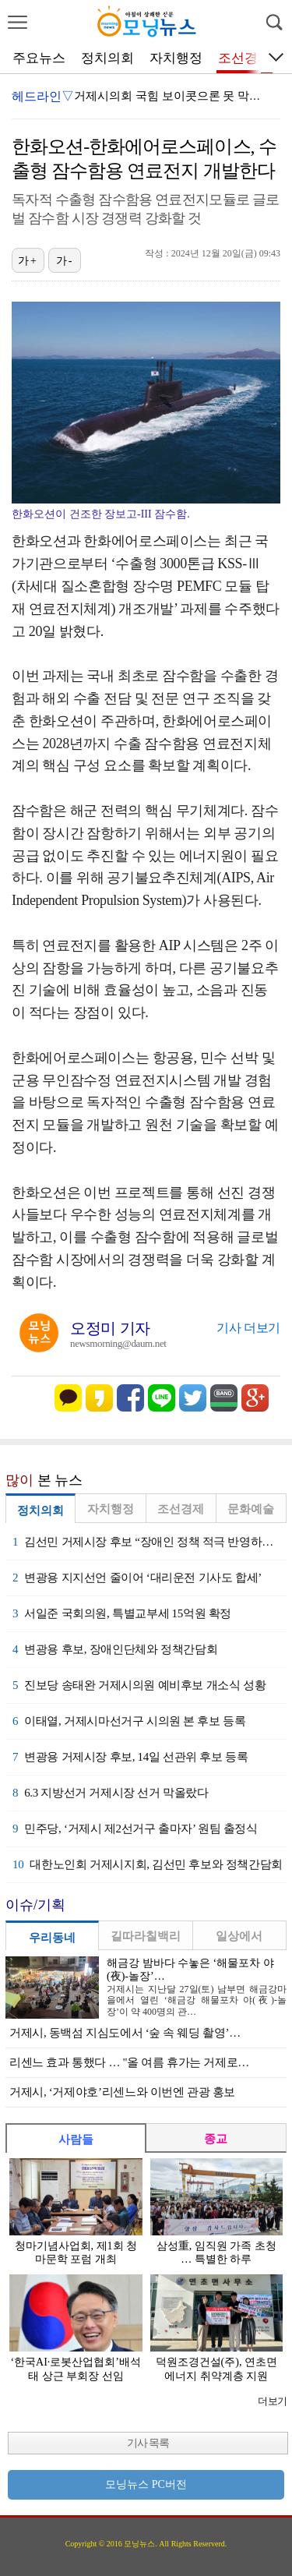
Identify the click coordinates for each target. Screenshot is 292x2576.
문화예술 (250, 1509)
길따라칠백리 (146, 1936)
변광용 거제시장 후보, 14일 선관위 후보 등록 (130, 1757)
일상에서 (239, 1936)
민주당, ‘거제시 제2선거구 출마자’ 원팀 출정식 (135, 1828)
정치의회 (107, 58)
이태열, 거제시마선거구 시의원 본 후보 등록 (128, 1721)
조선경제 (244, 58)
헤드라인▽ (43, 96)
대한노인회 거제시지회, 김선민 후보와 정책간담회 (147, 1864)
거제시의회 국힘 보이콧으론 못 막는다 (173, 96)
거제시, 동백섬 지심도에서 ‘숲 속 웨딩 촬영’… (125, 2033)
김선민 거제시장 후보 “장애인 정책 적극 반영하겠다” (149, 1541)
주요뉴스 (38, 58)
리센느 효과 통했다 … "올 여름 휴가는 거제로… (129, 2062)
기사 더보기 (248, 1327)
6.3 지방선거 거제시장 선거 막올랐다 (110, 1792)
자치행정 (176, 58)
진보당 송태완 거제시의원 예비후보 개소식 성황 (139, 1685)
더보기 (272, 2401)
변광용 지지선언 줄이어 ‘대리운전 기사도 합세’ (137, 1577)
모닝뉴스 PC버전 (146, 2484)
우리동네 (52, 1937)
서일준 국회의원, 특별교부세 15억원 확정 (121, 1613)
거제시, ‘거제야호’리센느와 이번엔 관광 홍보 (122, 2092)
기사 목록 (148, 2443)
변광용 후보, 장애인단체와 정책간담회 (114, 1649)
